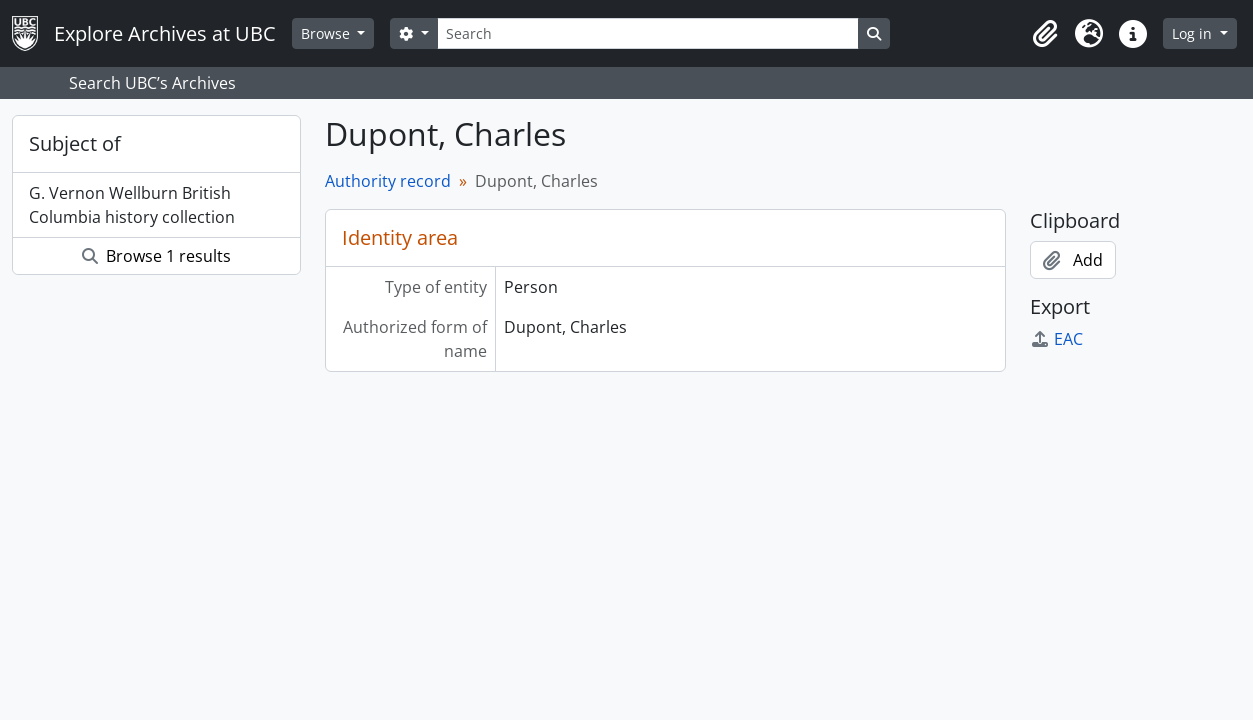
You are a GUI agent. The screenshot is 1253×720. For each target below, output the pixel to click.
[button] (1045, 34)
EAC (1056, 339)
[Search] (648, 33)
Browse (327, 33)
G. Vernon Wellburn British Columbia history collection (132, 205)
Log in (1194, 33)
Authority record (388, 181)
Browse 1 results (156, 256)
